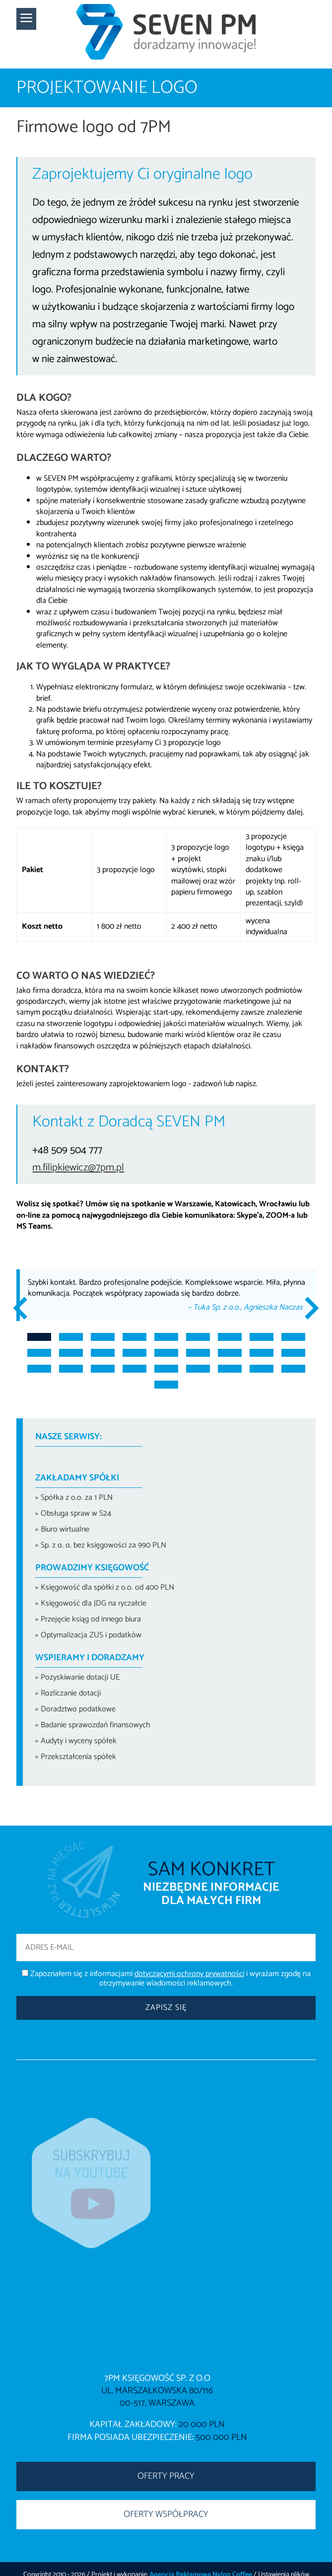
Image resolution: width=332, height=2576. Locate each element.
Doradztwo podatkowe (78, 1709)
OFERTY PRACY (166, 2476)
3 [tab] (103, 1337)
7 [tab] (230, 1337)
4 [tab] (134, 1337)
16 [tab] (230, 1353)
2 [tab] (71, 1337)
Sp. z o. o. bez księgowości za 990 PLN (103, 1545)
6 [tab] (198, 1337)
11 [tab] (71, 1353)
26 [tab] (261, 1369)
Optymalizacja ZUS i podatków (91, 1635)
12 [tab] (103, 1353)
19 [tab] (39, 1369)
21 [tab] (103, 1369)
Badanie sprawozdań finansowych (95, 1725)
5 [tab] (166, 1337)
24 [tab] (198, 1369)
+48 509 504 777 (67, 1150)
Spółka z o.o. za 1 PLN (77, 1497)
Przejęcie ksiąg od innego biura (91, 1619)
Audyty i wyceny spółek (79, 1741)
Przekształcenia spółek (78, 1757)
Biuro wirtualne (65, 1529)
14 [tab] (166, 1353)
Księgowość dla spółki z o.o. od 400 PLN (107, 1587)
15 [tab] (198, 1353)
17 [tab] (261, 1353)
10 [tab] (39, 1353)
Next (307, 1308)
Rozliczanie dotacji (71, 1693)
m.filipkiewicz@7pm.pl (78, 1167)
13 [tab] (134, 1353)
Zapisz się (166, 2007)
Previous (24, 1308)
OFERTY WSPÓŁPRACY (166, 2514)
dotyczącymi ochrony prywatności (189, 1974)
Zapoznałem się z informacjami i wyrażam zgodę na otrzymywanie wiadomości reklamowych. (170, 1978)
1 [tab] (39, 1337)
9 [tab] (293, 1337)
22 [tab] (134, 1369)
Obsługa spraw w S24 (76, 1513)
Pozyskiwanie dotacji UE (80, 1677)
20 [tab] (71, 1369)
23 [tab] (166, 1369)
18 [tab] (293, 1353)
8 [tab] (261, 1337)
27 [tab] (293, 1369)
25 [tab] (230, 1369)
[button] (26, 19)
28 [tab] (166, 1385)
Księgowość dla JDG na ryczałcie (93, 1603)
